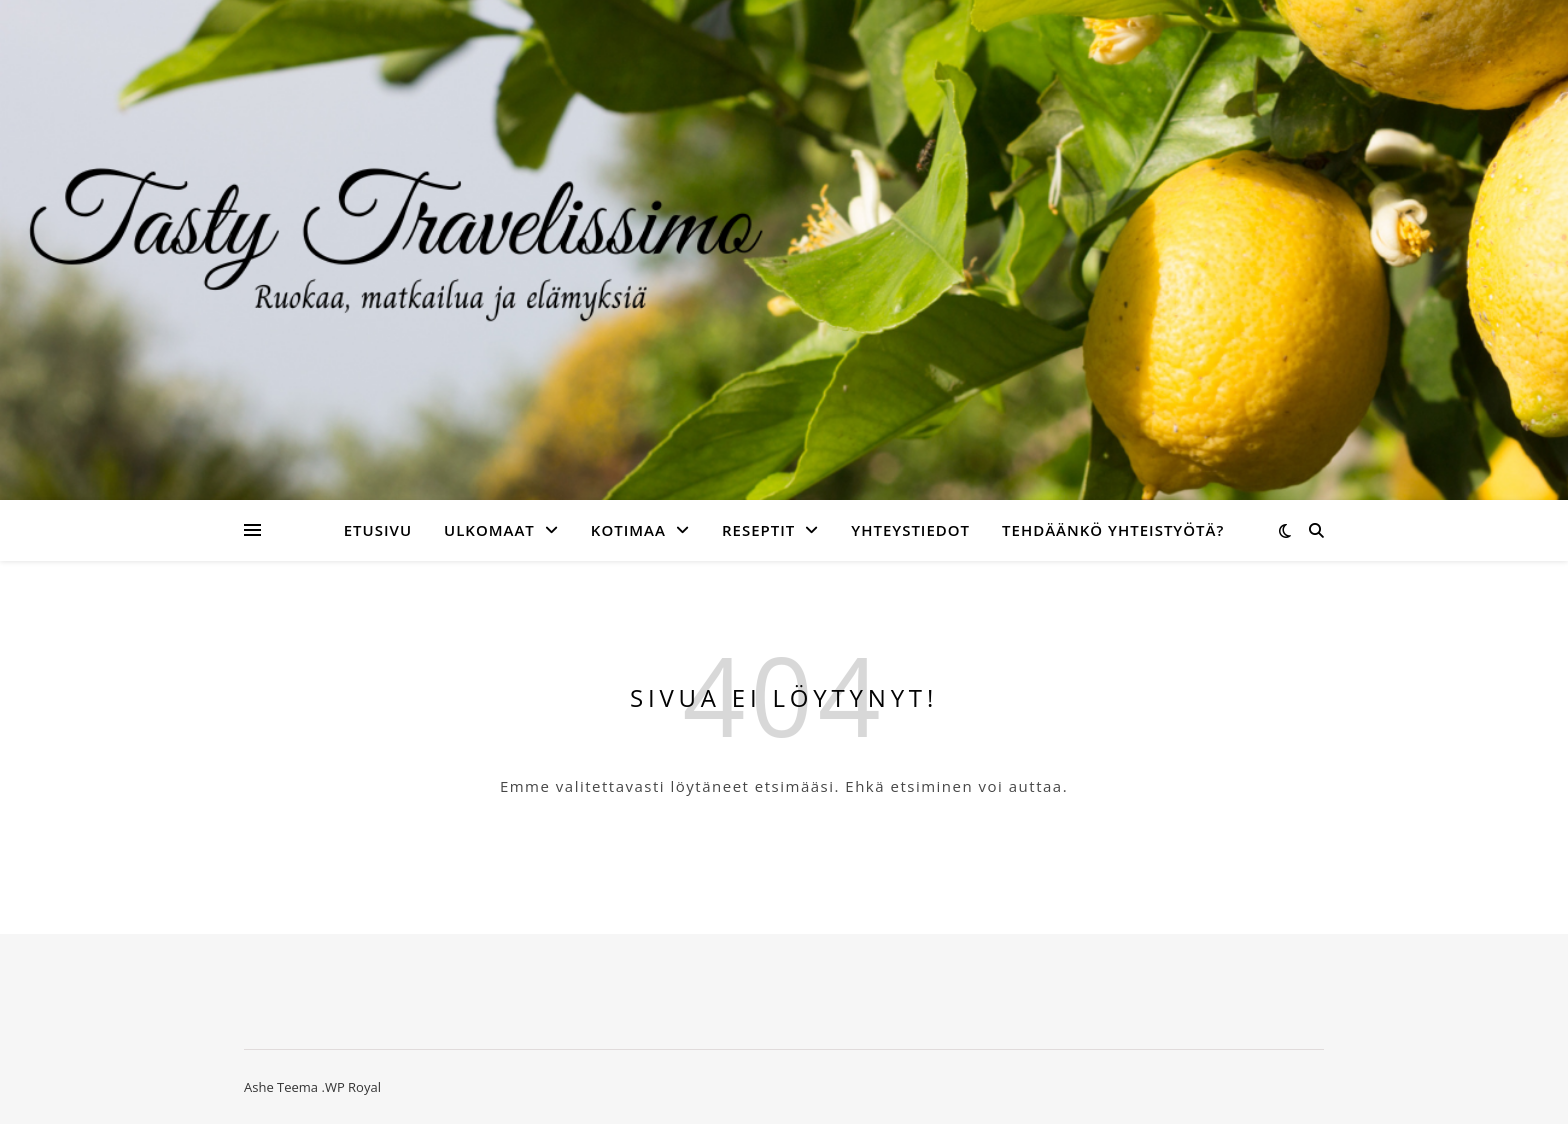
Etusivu (378, 530)
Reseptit (758, 530)
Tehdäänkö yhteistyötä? (1113, 530)
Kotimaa (628, 530)
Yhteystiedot (910, 530)
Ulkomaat (489, 530)
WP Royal (353, 1087)
